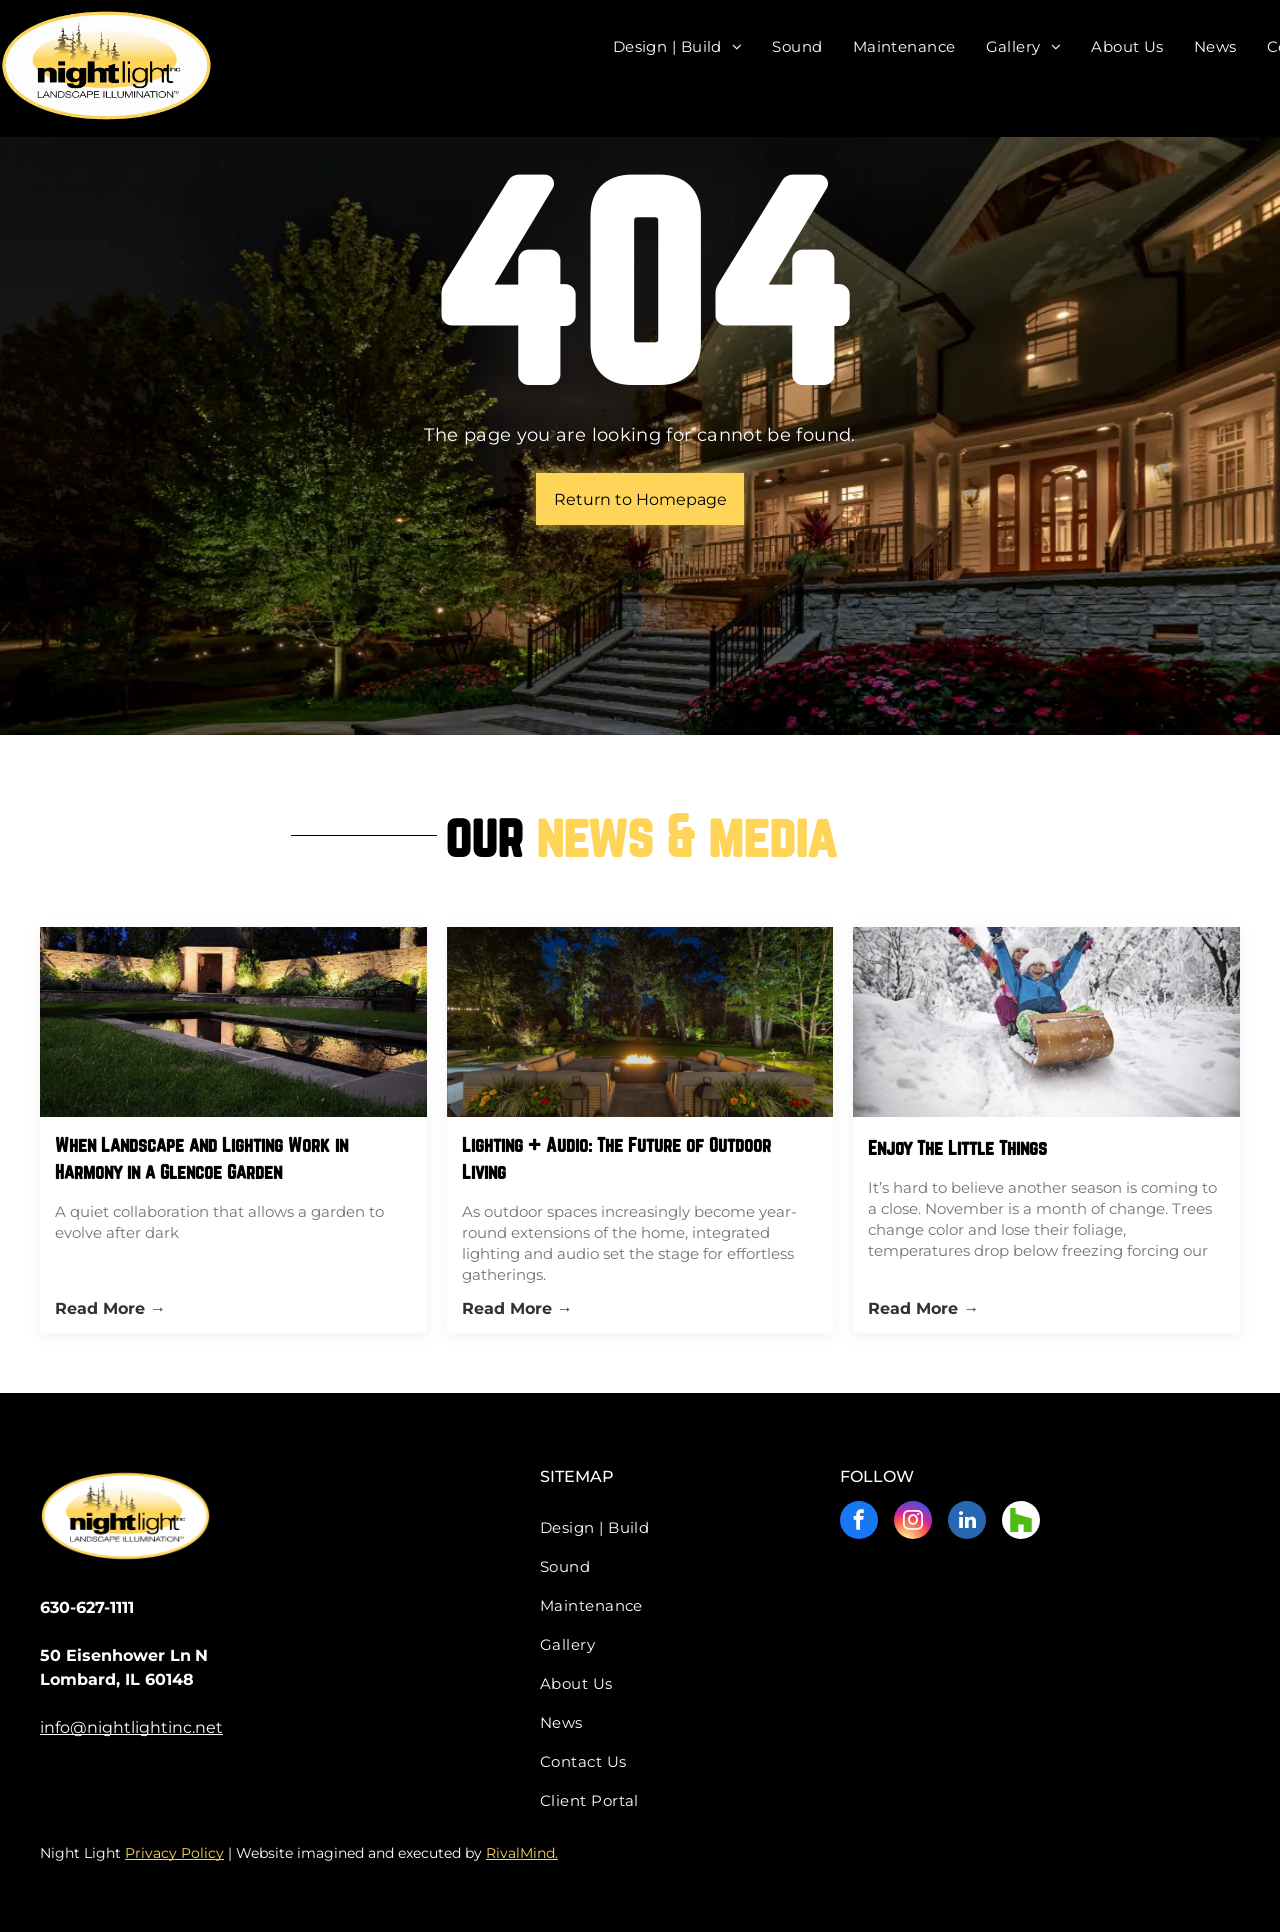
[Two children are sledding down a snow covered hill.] (1046, 1022)
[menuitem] (678, 46)
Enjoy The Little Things (957, 1148)
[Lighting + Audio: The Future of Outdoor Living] (640, 1022)
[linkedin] (967, 1522)
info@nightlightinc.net (131, 1727)
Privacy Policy (174, 1853)
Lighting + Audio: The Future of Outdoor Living (616, 1158)
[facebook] (859, 1522)
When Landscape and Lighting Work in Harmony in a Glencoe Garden (201, 1158)
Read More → (110, 1308)
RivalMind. (522, 1853)
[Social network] (1021, 1522)
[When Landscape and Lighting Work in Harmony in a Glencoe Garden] (233, 1022)
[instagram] (913, 1522)
